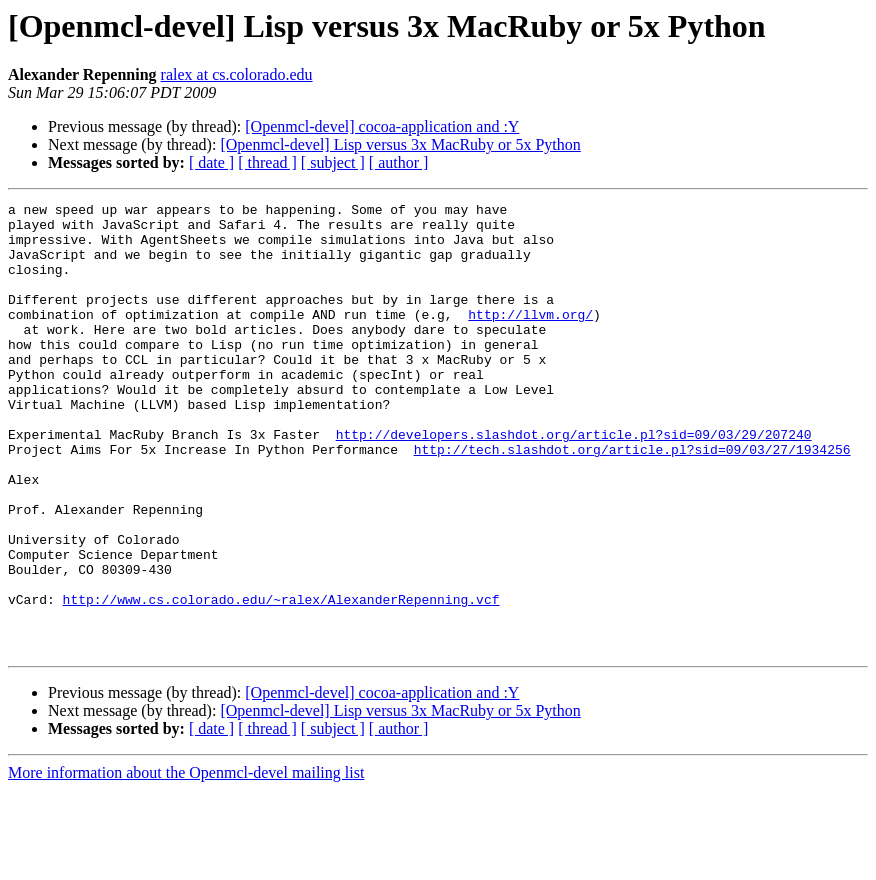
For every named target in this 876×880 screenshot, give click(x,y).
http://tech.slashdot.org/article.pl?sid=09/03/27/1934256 (632, 500)
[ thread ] (267, 162)
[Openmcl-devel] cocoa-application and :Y (382, 126)
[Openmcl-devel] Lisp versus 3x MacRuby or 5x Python (400, 144)
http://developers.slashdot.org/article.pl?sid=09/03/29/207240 (574, 482)
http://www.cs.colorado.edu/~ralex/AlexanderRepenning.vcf (281, 680)
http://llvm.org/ (530, 338)
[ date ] (211, 162)
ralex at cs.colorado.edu (237, 74)
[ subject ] (333, 162)
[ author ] (399, 162)
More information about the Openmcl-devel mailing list (186, 862)
